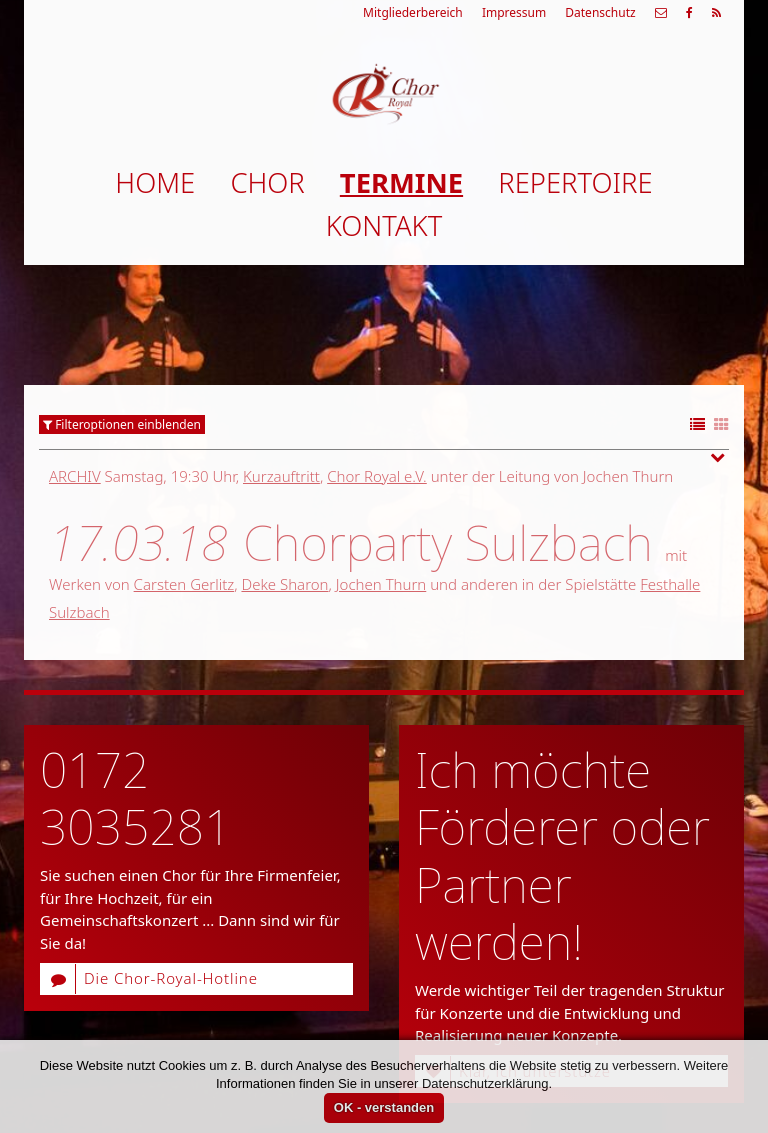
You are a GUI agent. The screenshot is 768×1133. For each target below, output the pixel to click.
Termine (401, 182)
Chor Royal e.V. (377, 476)
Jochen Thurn (381, 584)
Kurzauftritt (281, 476)
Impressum (514, 12)
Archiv (75, 476)
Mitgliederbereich (413, 12)
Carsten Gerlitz (184, 584)
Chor (267, 182)
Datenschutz (600, 12)
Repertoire (575, 182)
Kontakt (384, 225)
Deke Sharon (284, 584)
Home (155, 182)
